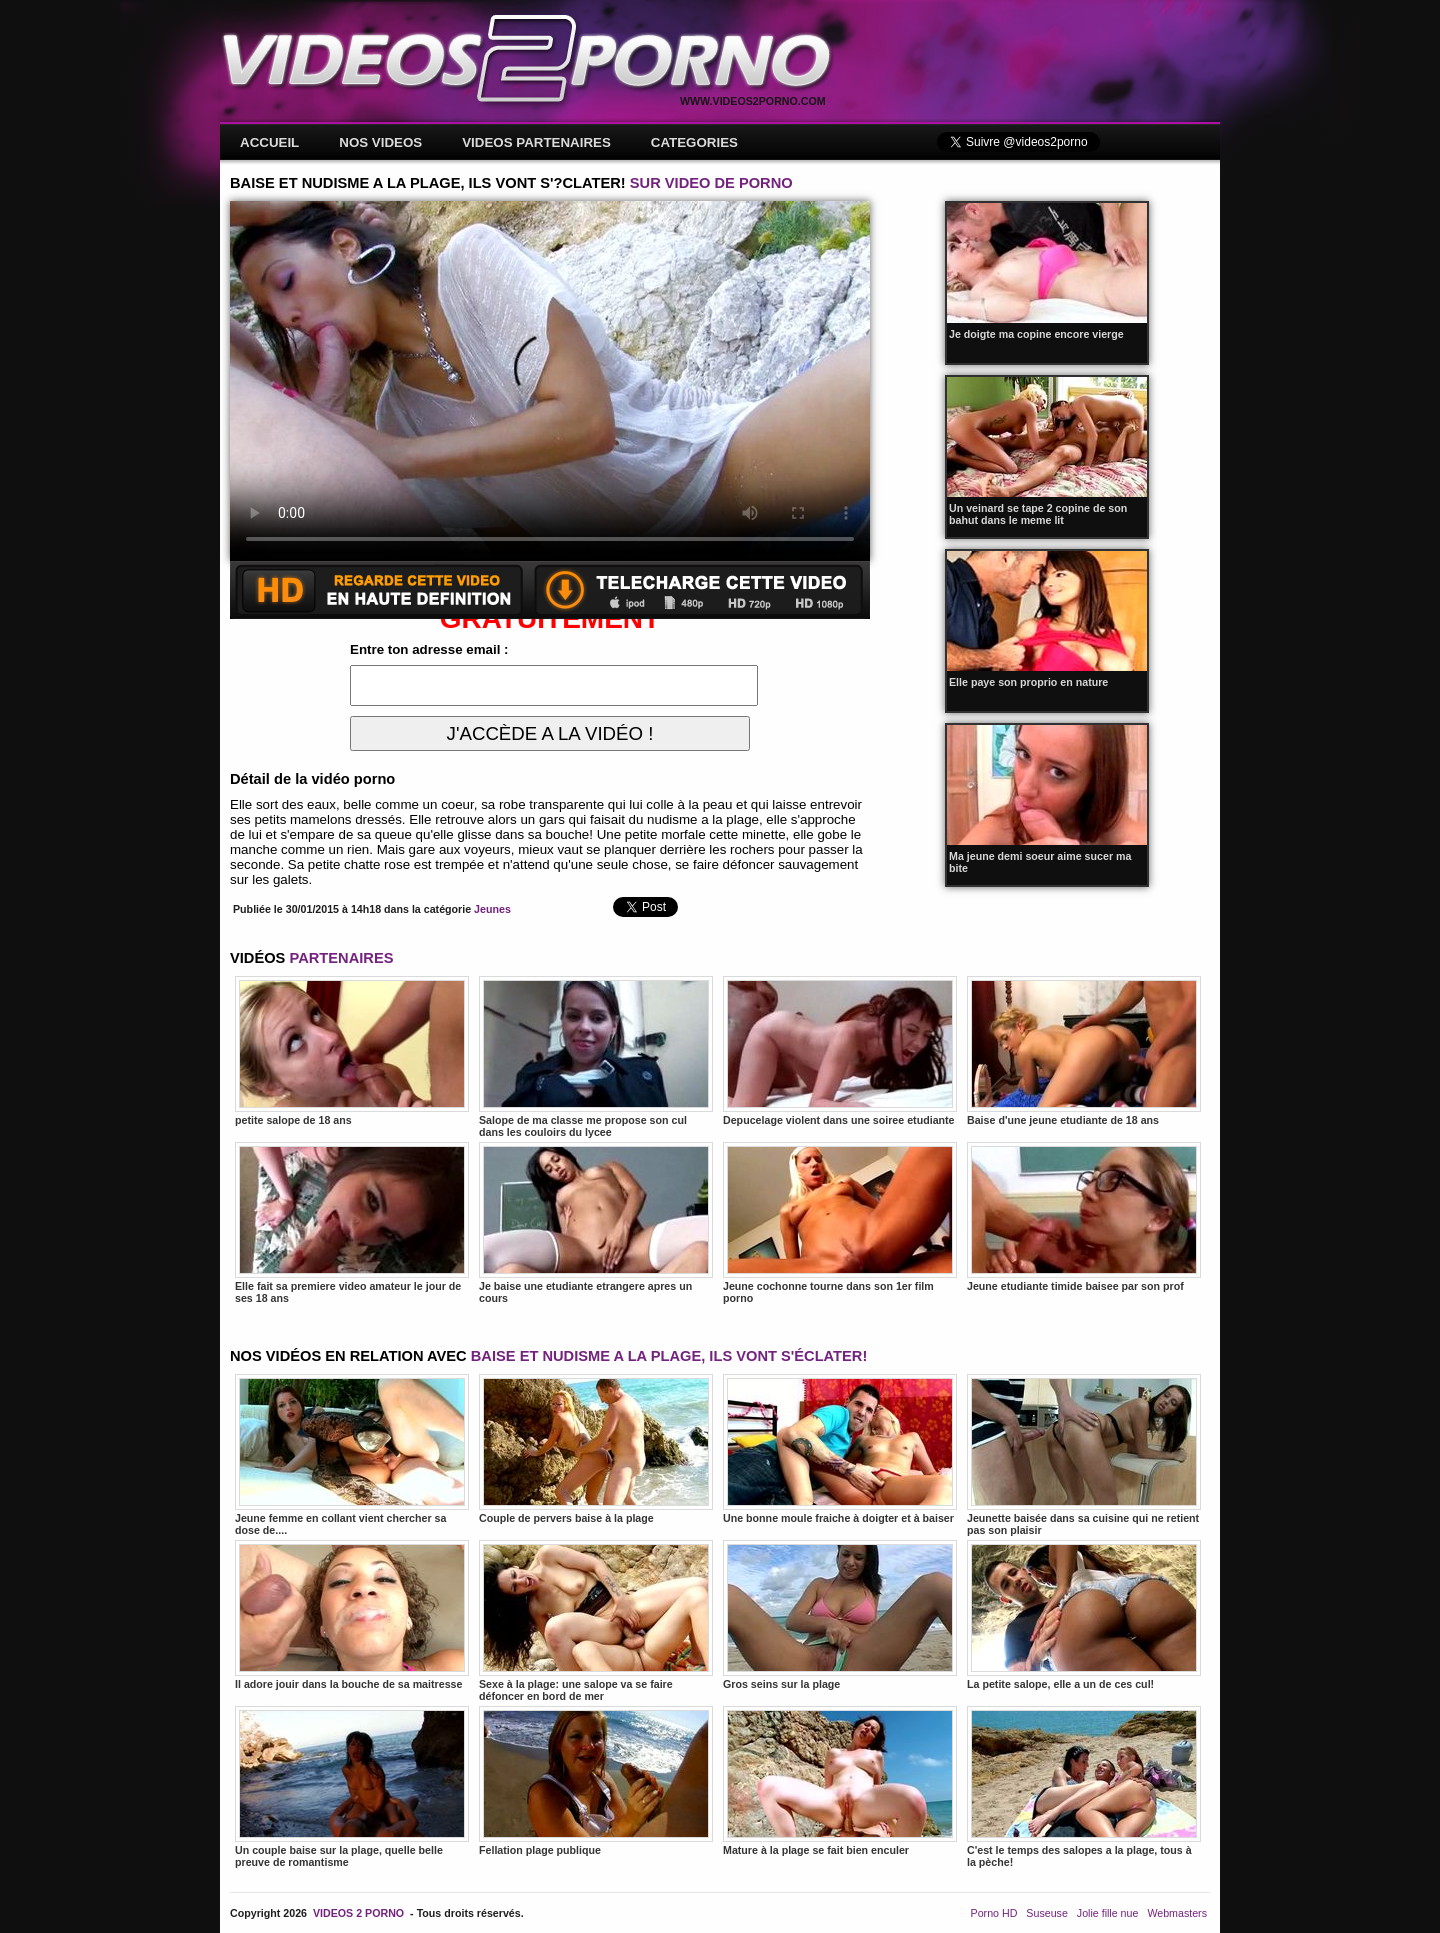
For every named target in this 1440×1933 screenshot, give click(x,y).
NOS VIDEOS (380, 142)
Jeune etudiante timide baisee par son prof (1084, 1217)
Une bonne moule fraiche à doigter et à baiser (840, 1449)
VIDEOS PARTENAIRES (536, 142)
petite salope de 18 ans (352, 1051)
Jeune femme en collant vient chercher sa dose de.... (352, 1455)
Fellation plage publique (596, 1781)
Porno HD (994, 1913)
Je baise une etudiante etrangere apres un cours (596, 1223)
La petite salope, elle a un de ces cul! (1084, 1615)
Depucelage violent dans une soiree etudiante (840, 1051)
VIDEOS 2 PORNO (358, 1913)
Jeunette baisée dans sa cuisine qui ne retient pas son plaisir (1084, 1455)
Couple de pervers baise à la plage (596, 1449)
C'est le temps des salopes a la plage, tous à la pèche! (1084, 1787)
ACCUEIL (269, 142)
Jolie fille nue (1108, 1913)
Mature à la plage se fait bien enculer (840, 1781)
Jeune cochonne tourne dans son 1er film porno (840, 1223)
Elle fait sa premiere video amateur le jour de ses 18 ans (352, 1223)
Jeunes (492, 909)
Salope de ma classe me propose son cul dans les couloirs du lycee (596, 1057)
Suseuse (1046, 1913)
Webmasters (1177, 1913)
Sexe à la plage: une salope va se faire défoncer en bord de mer (596, 1621)
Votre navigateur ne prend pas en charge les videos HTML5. (550, 381)
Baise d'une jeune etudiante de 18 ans (1084, 1051)
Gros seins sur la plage (840, 1615)
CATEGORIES (694, 142)
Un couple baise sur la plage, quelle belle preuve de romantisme (352, 1787)
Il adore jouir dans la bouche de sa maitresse (352, 1615)
